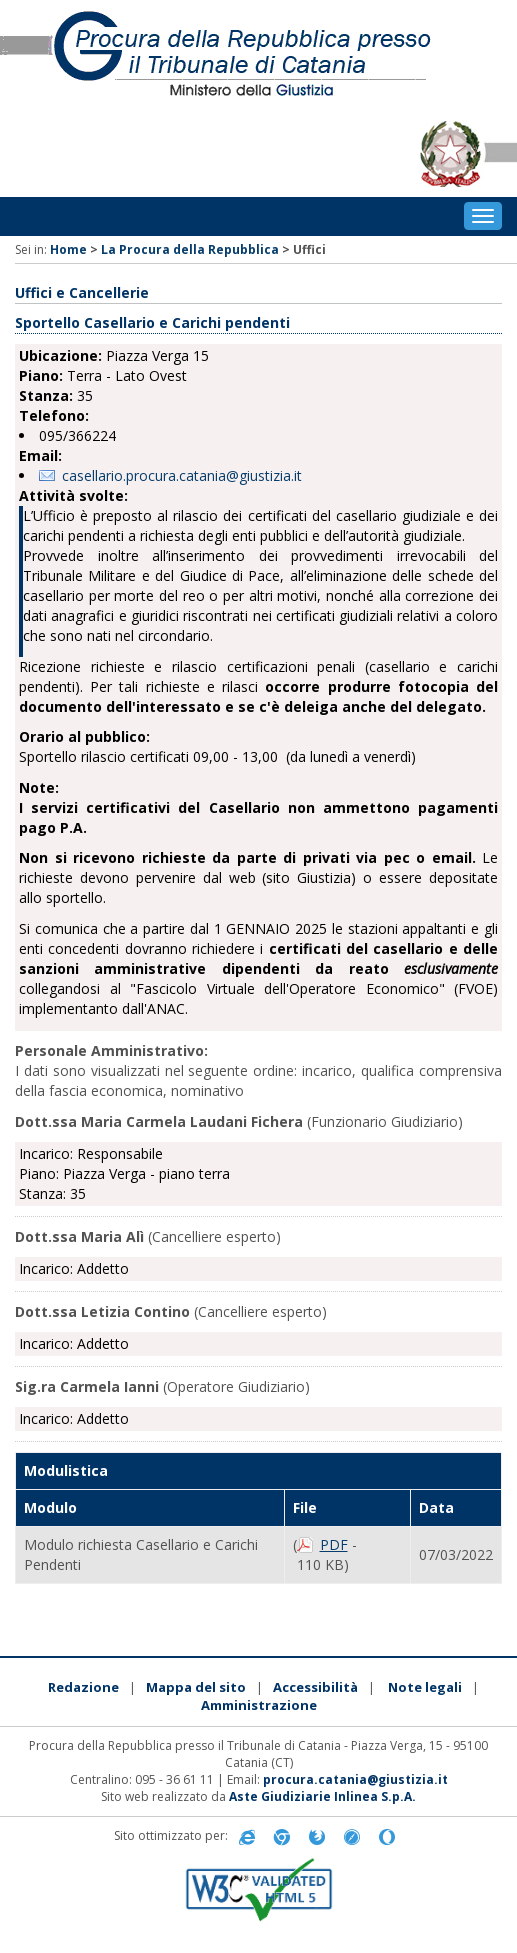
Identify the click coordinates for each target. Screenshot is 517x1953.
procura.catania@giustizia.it (355, 1779)
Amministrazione (259, 1705)
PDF (334, 1544)
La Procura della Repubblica (190, 249)
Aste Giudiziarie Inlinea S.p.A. (322, 1796)
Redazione (83, 1687)
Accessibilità (315, 1687)
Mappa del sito (196, 1687)
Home (68, 249)
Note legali (425, 1687)
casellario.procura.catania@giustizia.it (182, 475)
